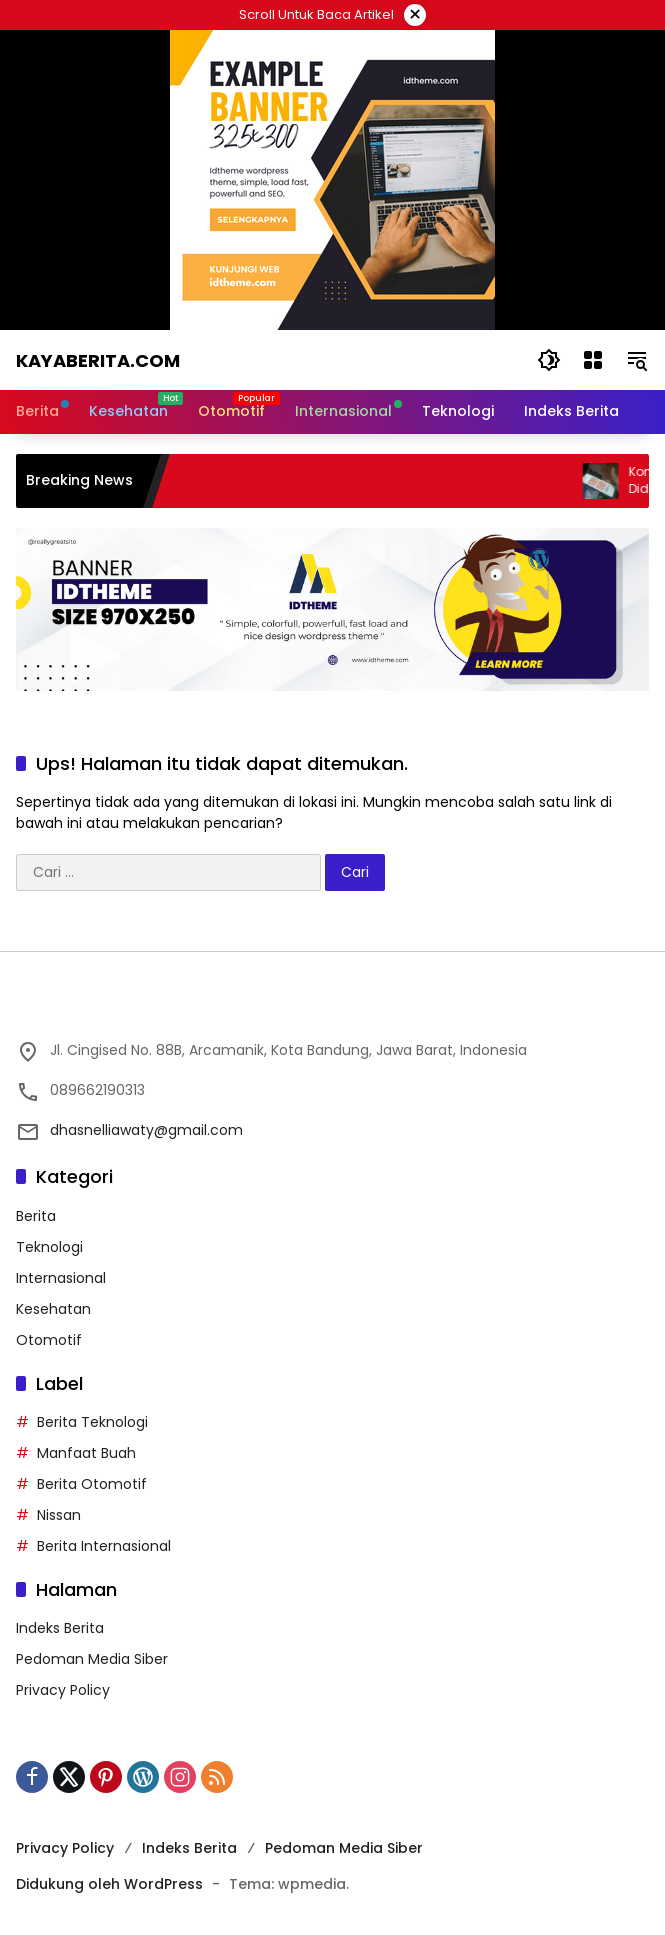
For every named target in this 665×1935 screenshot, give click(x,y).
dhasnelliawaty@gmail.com (146, 1130)
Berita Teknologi (92, 1422)
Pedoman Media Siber (92, 1659)
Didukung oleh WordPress (109, 1884)
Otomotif (49, 1340)
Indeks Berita (60, 1628)
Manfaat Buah (86, 1453)
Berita (36, 1216)
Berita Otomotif (92, 1484)
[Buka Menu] (593, 360)
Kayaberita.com (98, 360)
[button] (549, 360)
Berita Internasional (104, 1546)
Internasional (61, 1278)
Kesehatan (53, 1309)
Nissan (59, 1515)
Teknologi (49, 1247)
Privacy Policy (63, 1690)
